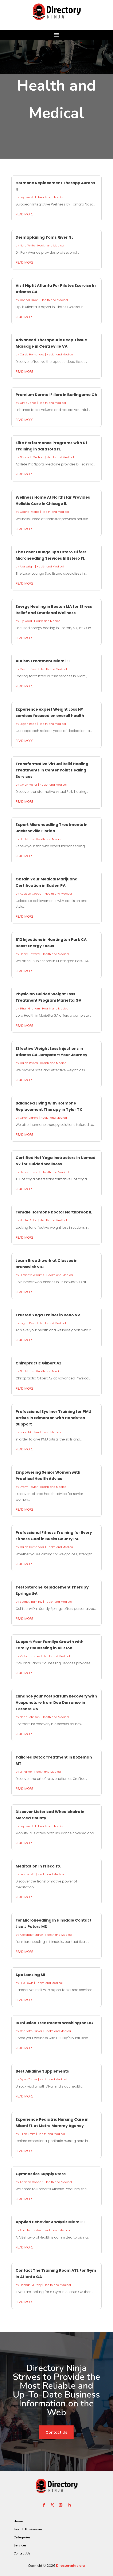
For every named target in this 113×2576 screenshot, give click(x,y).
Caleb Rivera (29, 1063)
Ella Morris (27, 839)
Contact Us (56, 2432)
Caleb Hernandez (32, 354)
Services (20, 2545)
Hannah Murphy (31, 2285)
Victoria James (30, 1656)
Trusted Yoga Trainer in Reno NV (48, 1315)
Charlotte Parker (31, 2031)
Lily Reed (26, 621)
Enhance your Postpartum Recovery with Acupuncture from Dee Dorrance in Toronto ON (56, 1702)
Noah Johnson (30, 1717)
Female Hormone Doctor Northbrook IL (54, 1212)
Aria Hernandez (30, 2230)
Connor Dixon (29, 300)
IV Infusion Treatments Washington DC (54, 2022)
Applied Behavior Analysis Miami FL (50, 2222)
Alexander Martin (31, 1935)
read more (25, 214)
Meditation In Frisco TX (38, 1866)
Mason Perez (29, 669)
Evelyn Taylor (29, 1487)
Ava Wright (27, 566)
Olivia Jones (28, 403)
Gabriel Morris (29, 512)
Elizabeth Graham (32, 457)
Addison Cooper (31, 894)
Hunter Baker (29, 1220)
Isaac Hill (26, 1432)
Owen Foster (28, 785)
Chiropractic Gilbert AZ (39, 1363)
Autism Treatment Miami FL (43, 661)
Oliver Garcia (29, 1118)
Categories (22, 2537)
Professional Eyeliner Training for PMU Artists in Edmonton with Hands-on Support (53, 1418)
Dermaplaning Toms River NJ (45, 237)
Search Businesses (28, 2529)
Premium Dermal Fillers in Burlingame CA (56, 394)
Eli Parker (26, 1772)
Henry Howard (30, 954)
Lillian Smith (27, 2134)
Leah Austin (27, 1874)
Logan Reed (28, 724)
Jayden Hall (28, 197)
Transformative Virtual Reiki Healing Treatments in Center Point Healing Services (52, 770)
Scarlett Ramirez (31, 1602)
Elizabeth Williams (32, 1275)
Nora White (27, 245)
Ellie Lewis (26, 1983)
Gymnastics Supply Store (41, 2173)
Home (18, 2521)
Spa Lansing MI (30, 1974)
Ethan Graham (30, 1008)
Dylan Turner (28, 2079)
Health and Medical (51, 197)
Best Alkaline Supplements (42, 2071)
